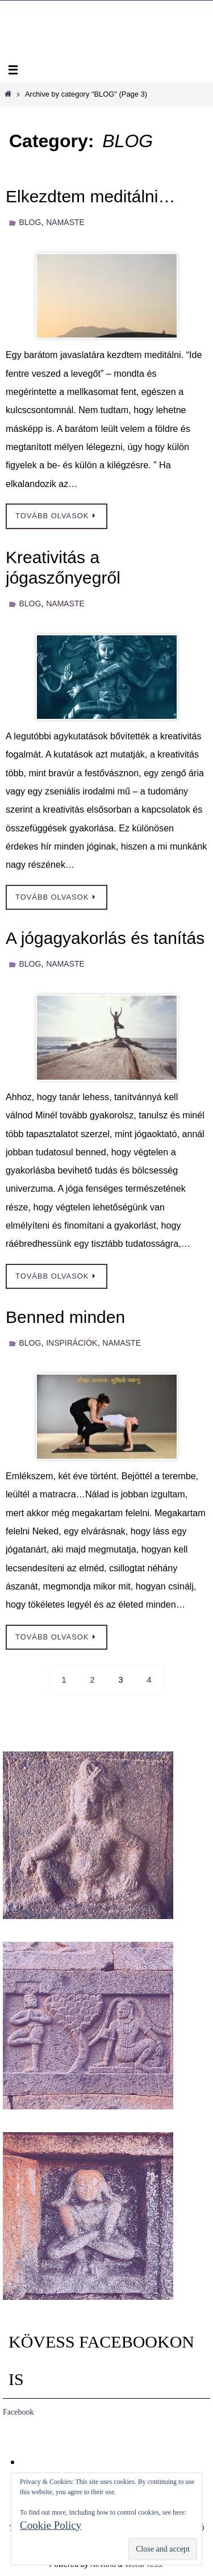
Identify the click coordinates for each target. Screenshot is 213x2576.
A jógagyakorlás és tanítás (105, 938)
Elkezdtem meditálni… (90, 196)
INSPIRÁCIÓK (71, 1342)
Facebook (18, 2412)
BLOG (30, 222)
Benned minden (65, 1317)
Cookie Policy (50, 2525)
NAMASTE (65, 222)
